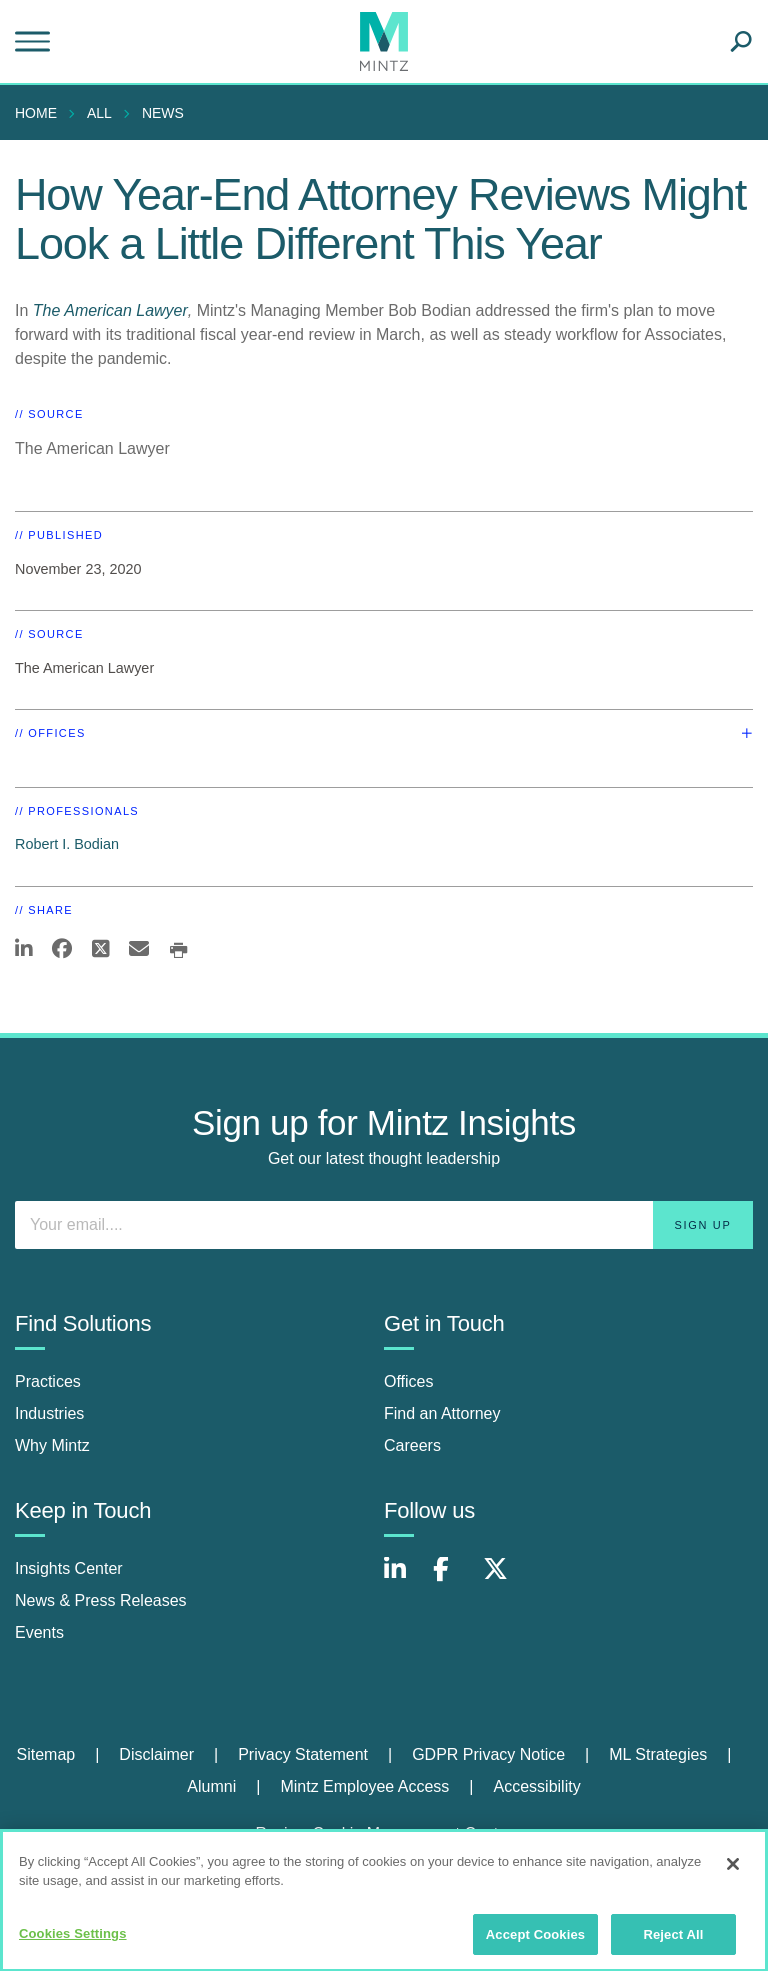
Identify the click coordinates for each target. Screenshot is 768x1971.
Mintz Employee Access (364, 1786)
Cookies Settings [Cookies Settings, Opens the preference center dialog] (73, 1942)
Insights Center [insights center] (69, 1568)
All (99, 113)
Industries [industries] (49, 1413)
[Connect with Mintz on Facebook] (453, 1579)
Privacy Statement (303, 1754)
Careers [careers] (412, 1445)
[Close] (733, 1873)
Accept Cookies (535, 1943)
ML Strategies (658, 1754)
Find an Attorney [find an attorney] (442, 1413)
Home (36, 113)
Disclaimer (156, 1754)
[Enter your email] (384, 1225)
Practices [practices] (48, 1381)
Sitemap (45, 1754)
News (163, 113)
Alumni (211, 1786)
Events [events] (39, 1632)
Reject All (673, 1943)
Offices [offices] (409, 1381)
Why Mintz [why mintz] (52, 1445)
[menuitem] (41, 113)
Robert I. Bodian (67, 844)
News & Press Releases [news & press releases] (101, 1600)
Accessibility (537, 1786)
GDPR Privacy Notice (488, 1754)
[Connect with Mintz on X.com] (503, 1579)
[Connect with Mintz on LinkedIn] (404, 1579)
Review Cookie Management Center (383, 1833)
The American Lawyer (110, 310)
